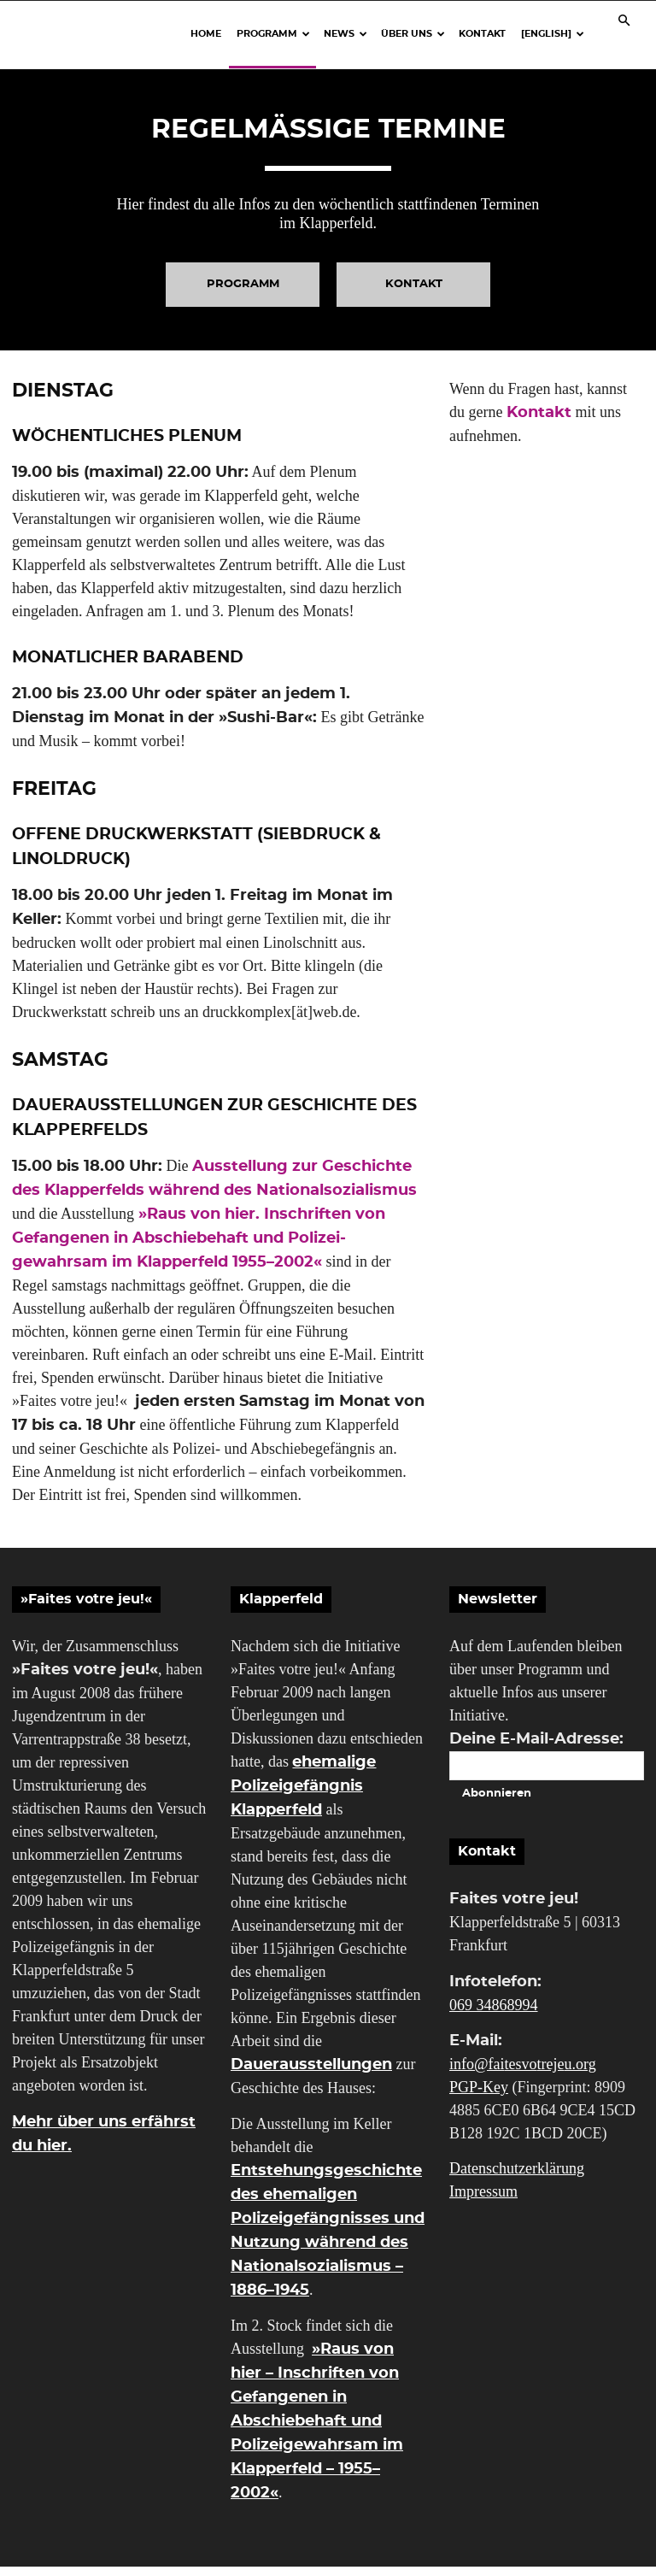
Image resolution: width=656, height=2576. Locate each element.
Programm (273, 33)
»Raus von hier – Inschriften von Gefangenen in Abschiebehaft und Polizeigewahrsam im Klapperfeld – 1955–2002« (317, 2429)
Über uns (413, 33)
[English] (552, 33)
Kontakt (482, 33)
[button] (623, 19)
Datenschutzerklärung (516, 2177)
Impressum (483, 2200)
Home (205, 33)
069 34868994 (493, 2013)
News (345, 33)
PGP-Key (478, 2095)
